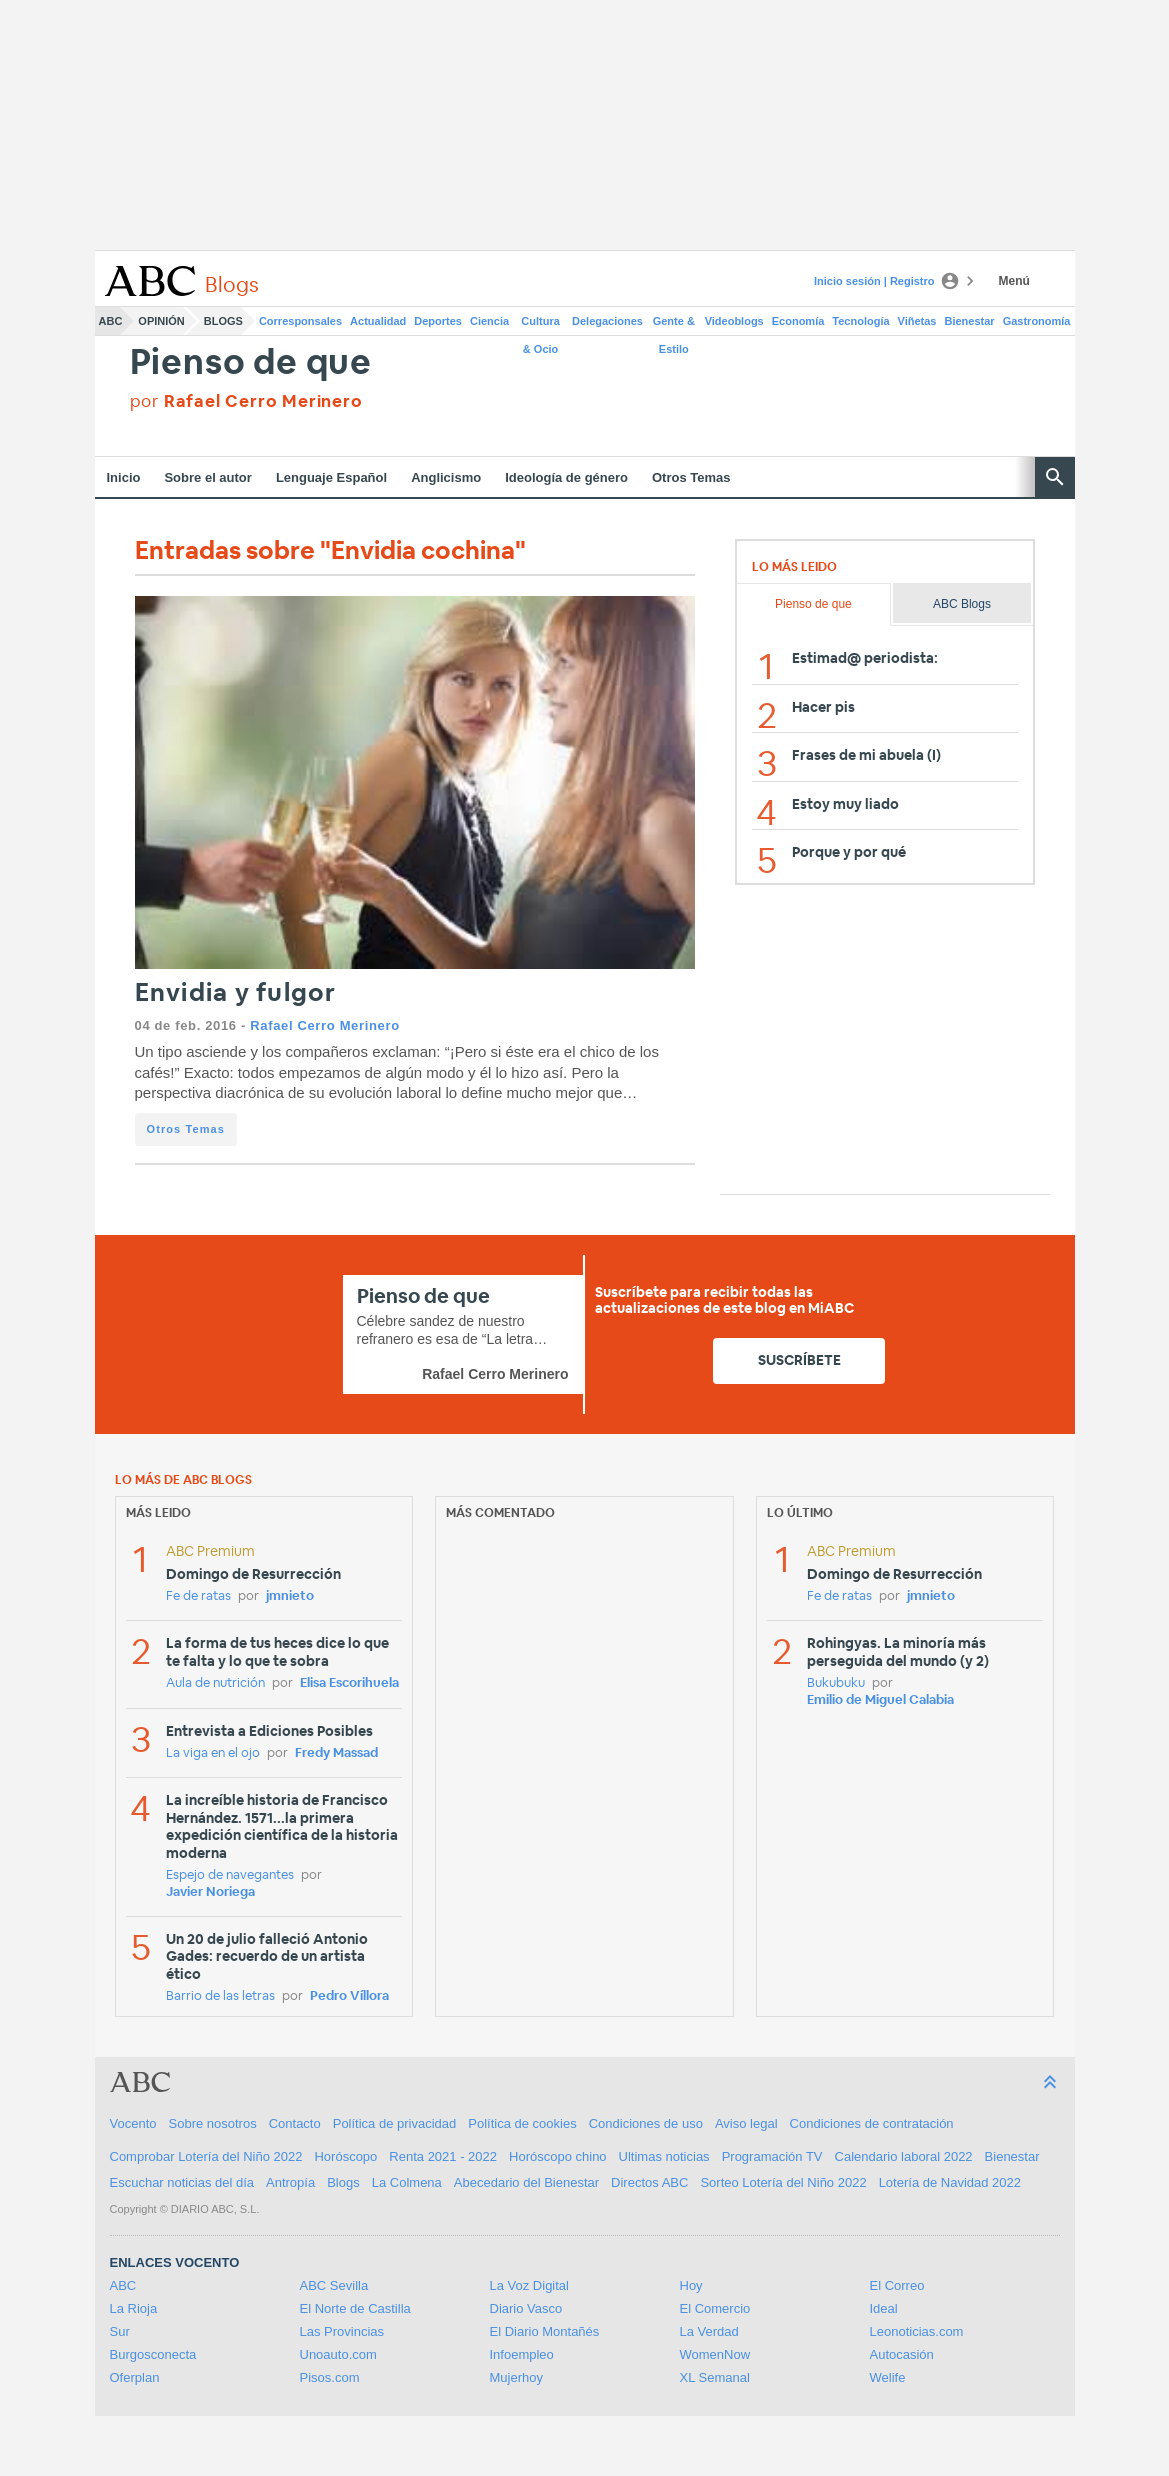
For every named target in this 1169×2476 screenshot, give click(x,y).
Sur (120, 2331)
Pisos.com (330, 2377)
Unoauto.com (338, 2354)
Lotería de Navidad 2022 (950, 2182)
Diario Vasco (526, 2308)
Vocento (133, 2123)
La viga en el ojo (213, 1753)
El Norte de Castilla (355, 2308)
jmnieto (290, 1596)
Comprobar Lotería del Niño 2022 (206, 2156)
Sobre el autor (207, 477)
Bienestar (970, 321)
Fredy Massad (336, 1753)
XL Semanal (715, 2377)
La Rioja (134, 2308)
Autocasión (902, 2354)
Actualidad (378, 321)
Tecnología (860, 321)
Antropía (290, 2182)
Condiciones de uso (646, 2123)
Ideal (884, 2308)
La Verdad (709, 2331)
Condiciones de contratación (872, 2123)
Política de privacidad (395, 2123)
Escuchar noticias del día (182, 2182)
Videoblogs (734, 321)
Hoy (691, 2285)
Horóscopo (345, 2156)
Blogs (223, 321)
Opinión (161, 321)
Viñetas (917, 321)
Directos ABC (649, 2182)
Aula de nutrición (215, 1683)
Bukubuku (836, 1683)
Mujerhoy (516, 2377)
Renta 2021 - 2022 (443, 2156)
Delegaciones (607, 321)
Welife (888, 2377)
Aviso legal (746, 2123)
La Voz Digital (530, 2285)
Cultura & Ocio (540, 325)
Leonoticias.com (917, 2331)
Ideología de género (566, 477)
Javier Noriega (210, 1892)
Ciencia (489, 321)
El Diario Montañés (545, 2331)
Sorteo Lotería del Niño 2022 (783, 2182)
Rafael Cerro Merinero (324, 1025)
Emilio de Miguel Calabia (880, 1700)
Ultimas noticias (664, 2156)
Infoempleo (522, 2354)
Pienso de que (251, 363)
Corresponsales (300, 321)
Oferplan (135, 2377)
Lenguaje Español (331, 477)
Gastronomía (1037, 321)
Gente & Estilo (674, 325)
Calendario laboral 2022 (904, 2156)
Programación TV (772, 2156)
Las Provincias (342, 2331)
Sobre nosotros (213, 2123)
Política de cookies (522, 2123)
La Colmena (407, 2182)
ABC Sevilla (334, 2285)
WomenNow (715, 2354)
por (246, 401)
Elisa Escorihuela (349, 1683)
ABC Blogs (962, 604)
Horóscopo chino (558, 2156)
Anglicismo (446, 477)
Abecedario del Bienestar (526, 2182)
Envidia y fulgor (236, 993)
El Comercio (715, 2308)
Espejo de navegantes (230, 1875)
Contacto (295, 2123)
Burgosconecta (153, 2354)
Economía (798, 321)
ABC (111, 321)
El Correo (897, 2285)
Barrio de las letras (220, 1996)
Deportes (438, 321)
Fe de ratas (198, 1596)
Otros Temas (691, 477)
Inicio (124, 477)
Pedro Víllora (349, 1996)
